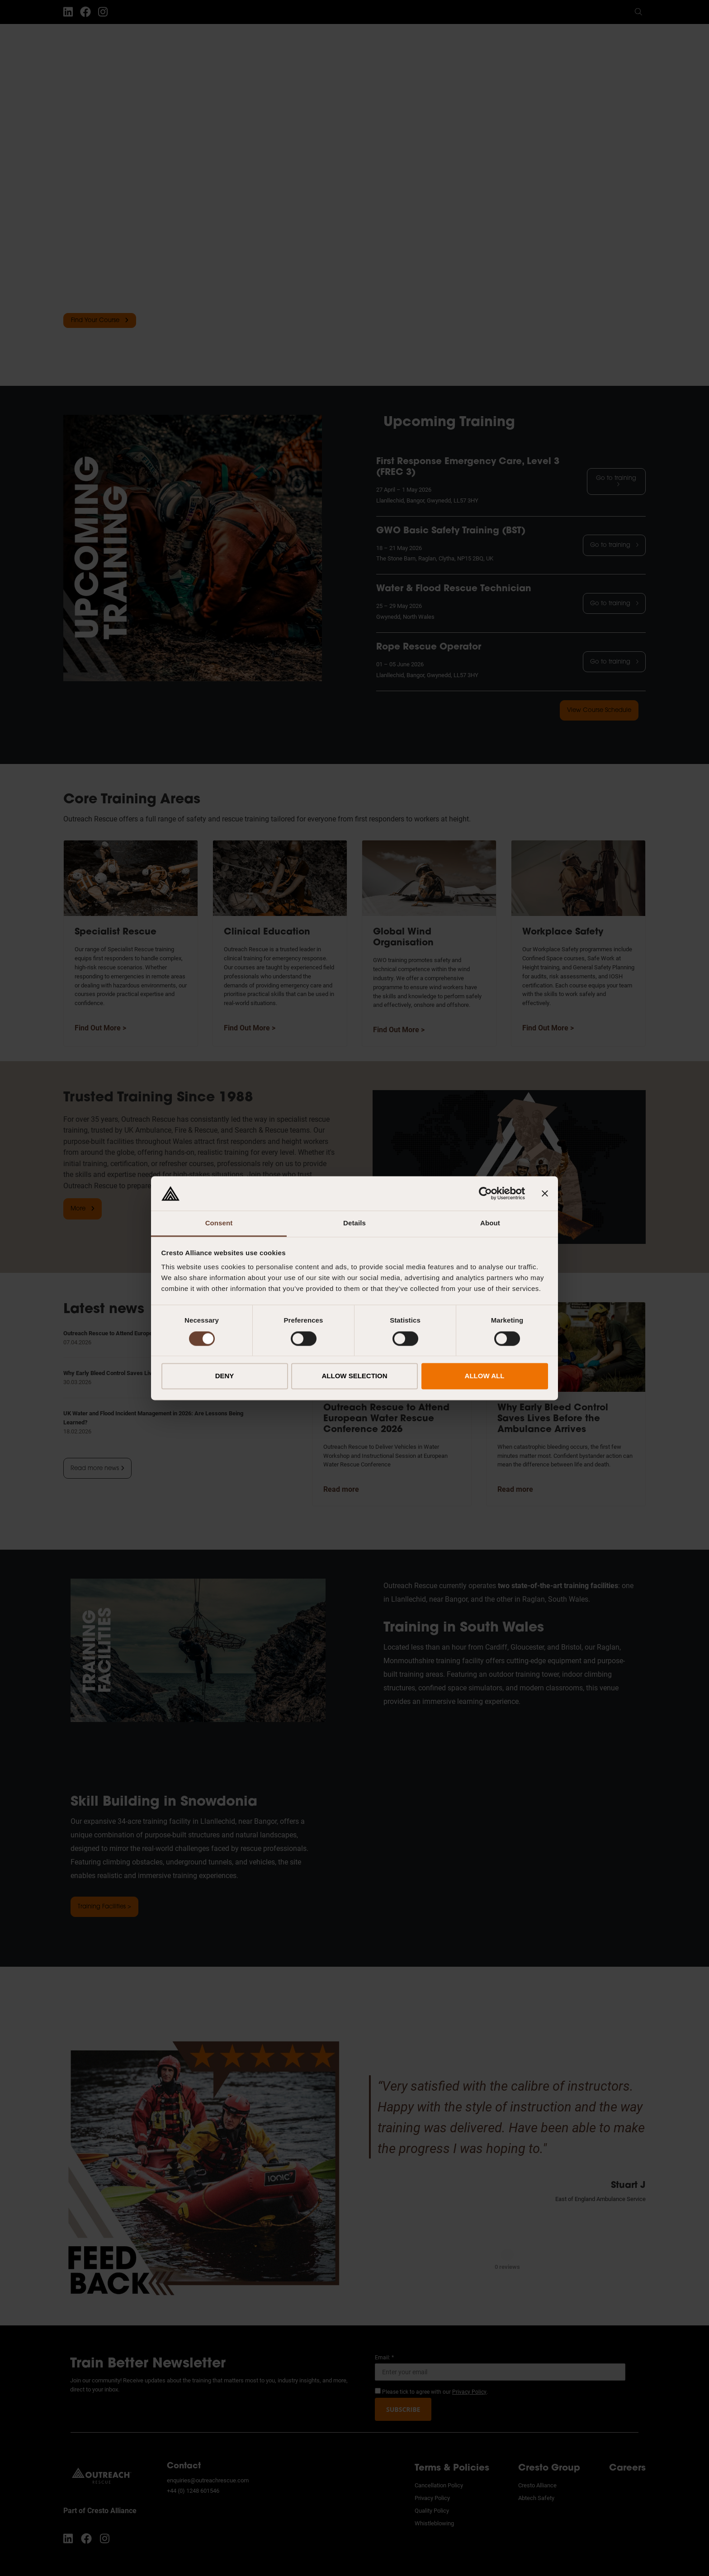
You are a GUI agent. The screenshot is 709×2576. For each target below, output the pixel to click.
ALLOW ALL (485, 1376)
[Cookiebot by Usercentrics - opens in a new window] (485, 1193)
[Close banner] (545, 1193)
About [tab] (490, 1223)
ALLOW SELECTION (355, 1376)
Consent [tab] (219, 1223)
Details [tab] (354, 1223)
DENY (224, 1376)
